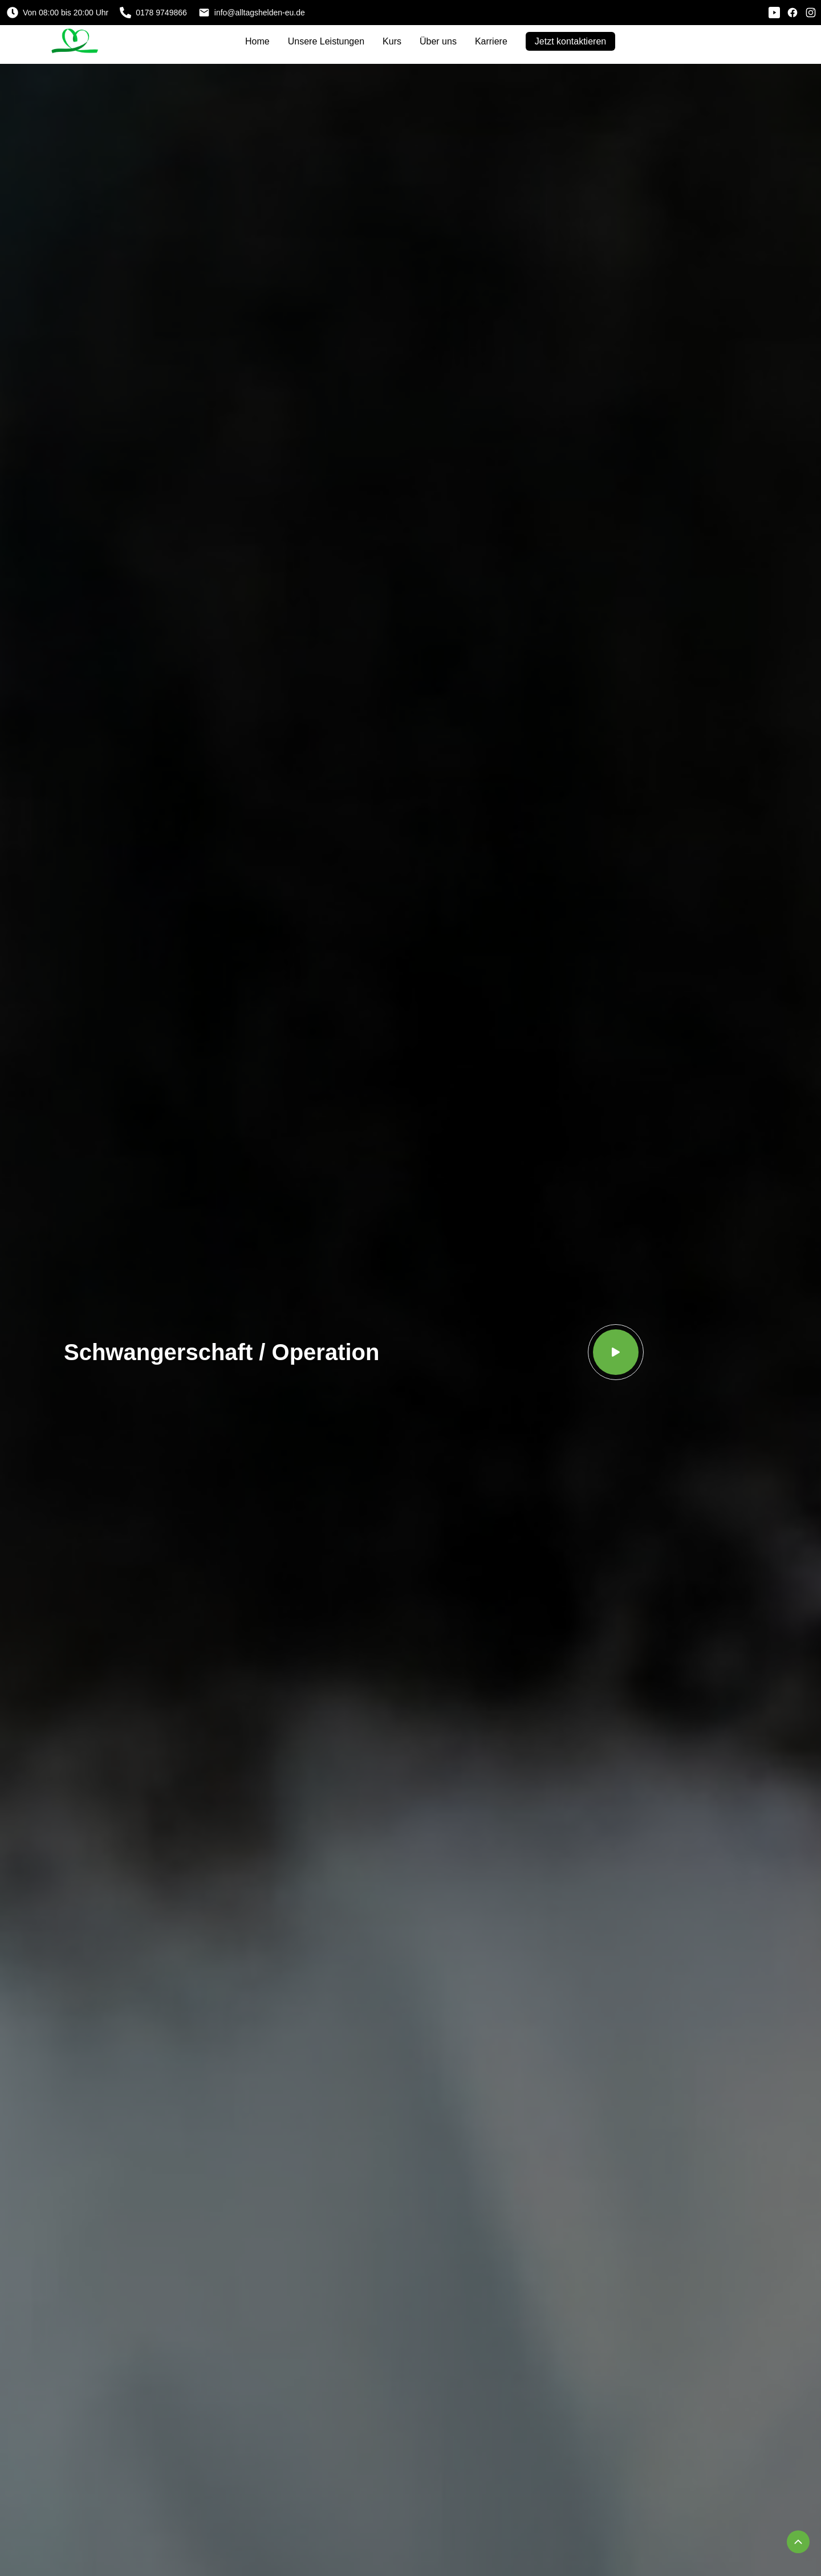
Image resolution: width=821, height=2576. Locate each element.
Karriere (491, 41)
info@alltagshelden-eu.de (251, 12)
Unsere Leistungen (326, 41)
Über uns (438, 41)
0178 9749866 (153, 12)
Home (257, 41)
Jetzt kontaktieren (570, 41)
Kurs (392, 41)
